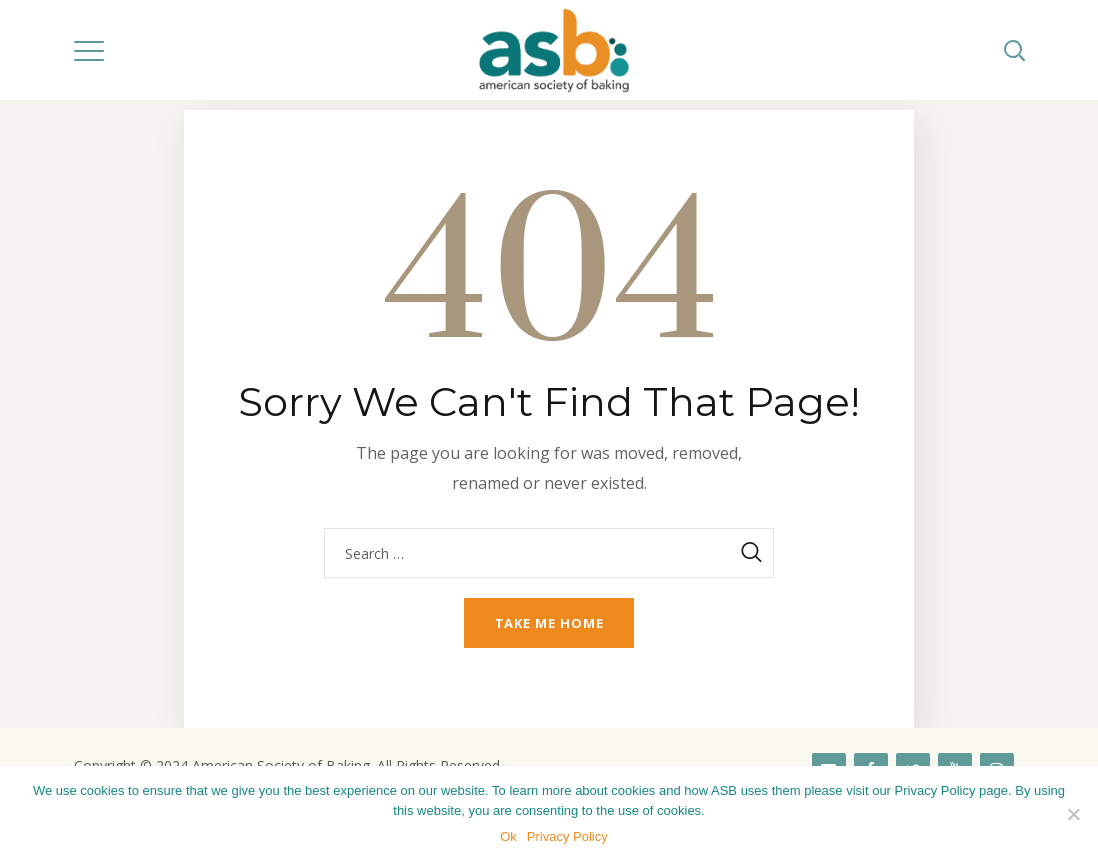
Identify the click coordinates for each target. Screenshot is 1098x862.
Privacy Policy (567, 836)
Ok (508, 836)
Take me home (549, 623)
